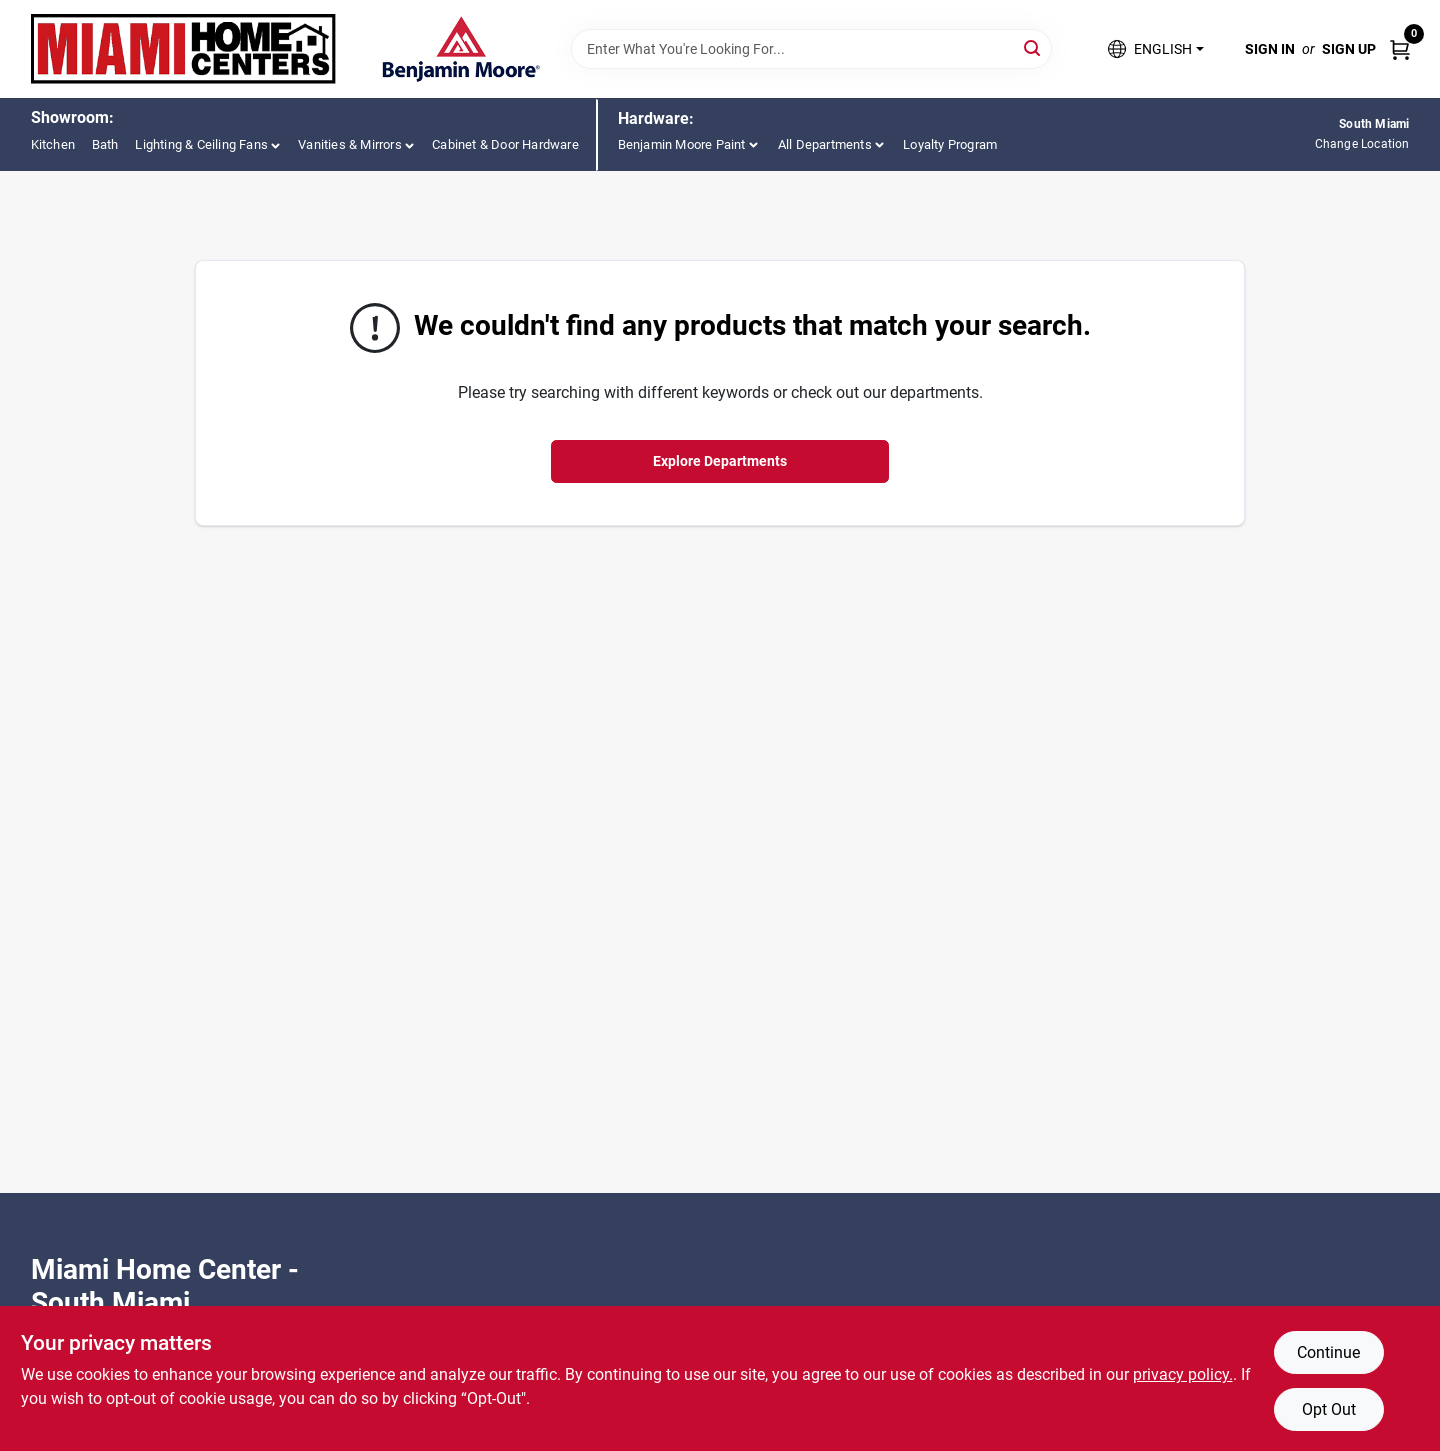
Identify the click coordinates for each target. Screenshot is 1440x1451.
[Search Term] (811, 49)
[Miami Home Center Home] (184, 49)
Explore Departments (720, 461)
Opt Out (1329, 1409)
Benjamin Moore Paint (682, 144)
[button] (1155, 49)
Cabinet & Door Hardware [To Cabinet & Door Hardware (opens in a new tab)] (505, 144)
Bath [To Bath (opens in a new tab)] (105, 144)
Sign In (1270, 49)
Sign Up (1349, 49)
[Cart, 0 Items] (1400, 48)
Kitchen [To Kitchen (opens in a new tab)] (53, 144)
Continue (1328, 1352)
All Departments (825, 144)
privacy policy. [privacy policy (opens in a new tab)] (1183, 1374)
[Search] (1033, 47)
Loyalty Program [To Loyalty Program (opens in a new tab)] (950, 144)
